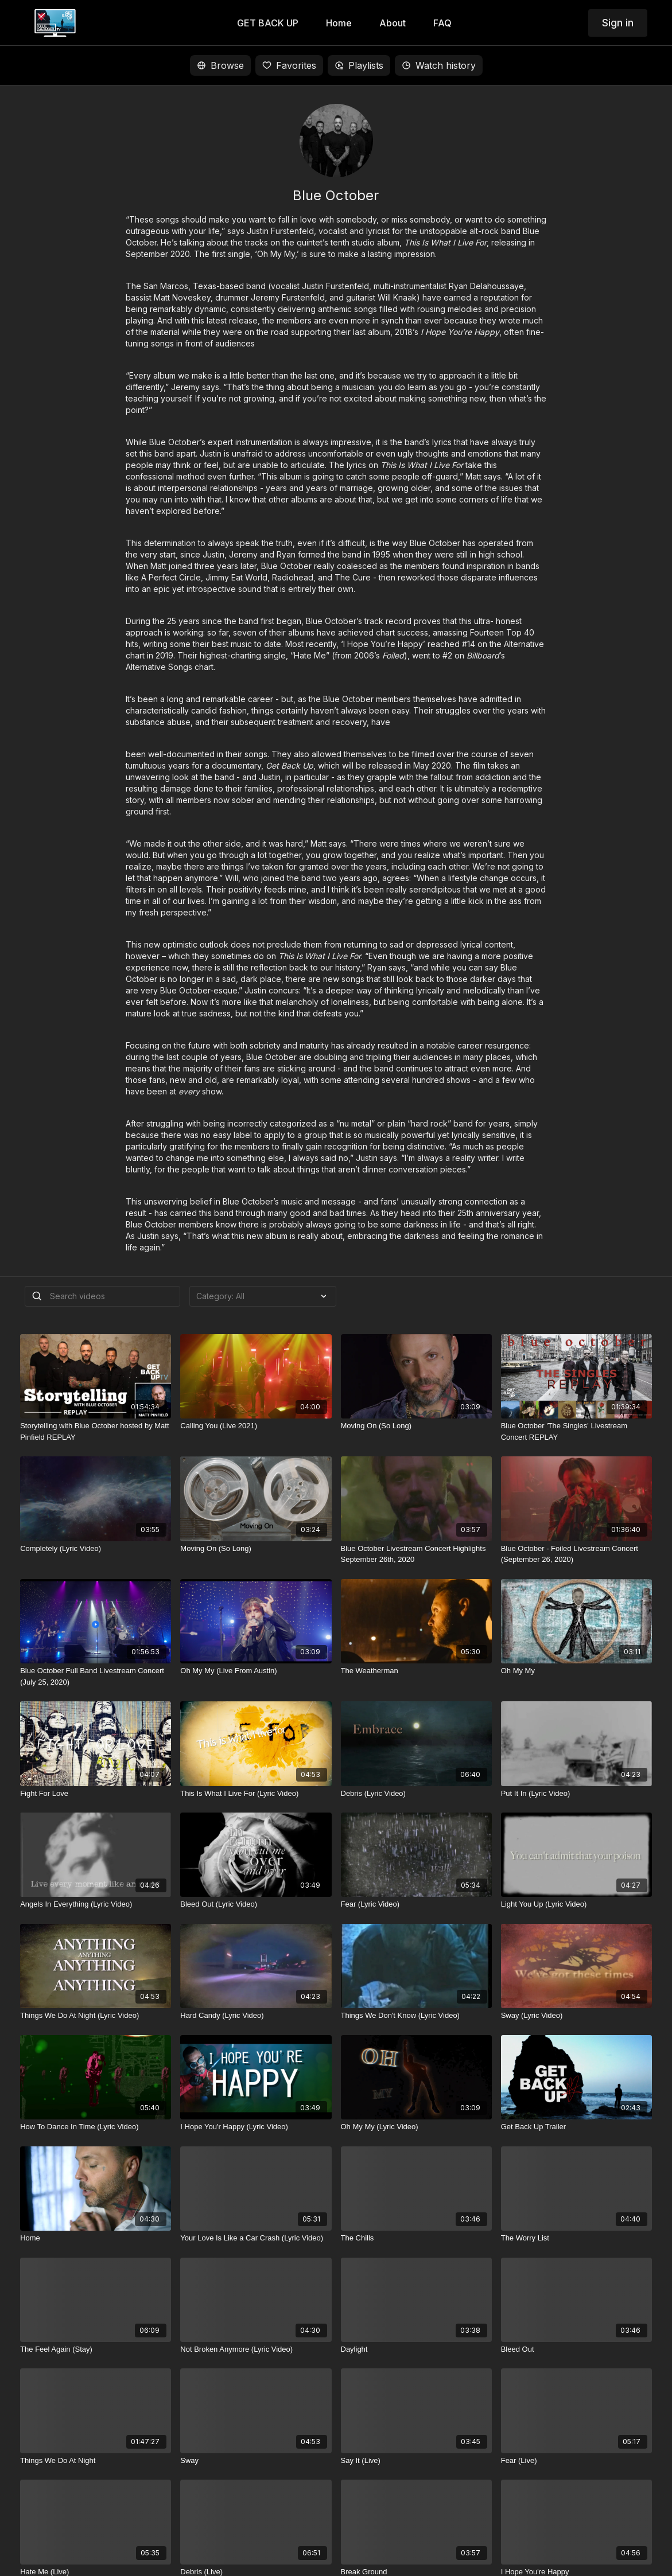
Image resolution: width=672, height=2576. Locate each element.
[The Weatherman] (416, 1671)
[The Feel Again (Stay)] (95, 2349)
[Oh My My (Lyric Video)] (416, 2127)
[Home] (95, 2238)
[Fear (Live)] (576, 2460)
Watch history (439, 65)
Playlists (359, 65)
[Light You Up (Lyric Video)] (576, 1904)
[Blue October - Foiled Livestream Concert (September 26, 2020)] (576, 1554)
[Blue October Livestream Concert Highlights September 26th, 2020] (416, 1554)
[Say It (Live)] (416, 2460)
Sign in (618, 23)
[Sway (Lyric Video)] (576, 2015)
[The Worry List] (576, 2238)
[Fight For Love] (95, 1793)
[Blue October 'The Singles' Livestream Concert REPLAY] (576, 1431)
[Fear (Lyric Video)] (416, 1904)
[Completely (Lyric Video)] (95, 1548)
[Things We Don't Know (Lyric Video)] (416, 2015)
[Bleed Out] (576, 2349)
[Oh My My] (576, 1671)
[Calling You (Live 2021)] (255, 1426)
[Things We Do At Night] (95, 2460)
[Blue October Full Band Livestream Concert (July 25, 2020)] (95, 1676)
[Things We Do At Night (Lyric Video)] (95, 2015)
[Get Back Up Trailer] (576, 2127)
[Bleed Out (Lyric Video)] (255, 1904)
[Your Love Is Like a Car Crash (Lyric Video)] (255, 2238)
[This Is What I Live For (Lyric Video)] (255, 1793)
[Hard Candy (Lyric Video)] (255, 2015)
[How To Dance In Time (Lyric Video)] (95, 2127)
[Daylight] (416, 2349)
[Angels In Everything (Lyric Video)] (95, 1904)
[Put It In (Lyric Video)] (576, 1793)
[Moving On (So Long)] (416, 1426)
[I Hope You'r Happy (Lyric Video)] (255, 2127)
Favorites (289, 65)
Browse (220, 65)
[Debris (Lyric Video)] (416, 1793)
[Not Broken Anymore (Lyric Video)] (255, 2349)
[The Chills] (416, 2238)
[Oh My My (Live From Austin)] (255, 1671)
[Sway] (255, 2460)
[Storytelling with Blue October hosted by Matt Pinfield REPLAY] (95, 1431)
